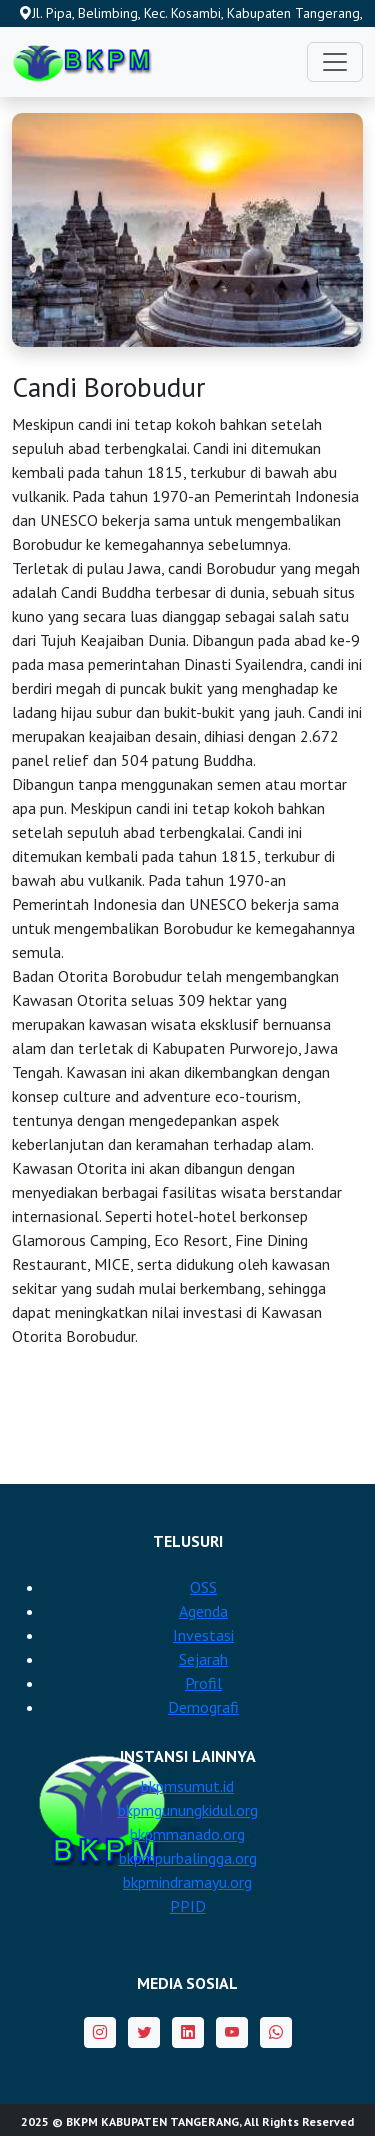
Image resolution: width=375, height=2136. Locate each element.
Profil (203, 1683)
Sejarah (203, 1659)
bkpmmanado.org (187, 1834)
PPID (188, 1906)
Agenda (203, 1611)
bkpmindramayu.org (187, 1882)
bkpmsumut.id (187, 1786)
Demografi (203, 1707)
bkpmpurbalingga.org (188, 1858)
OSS (203, 1587)
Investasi (203, 1635)
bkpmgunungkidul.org (188, 1810)
